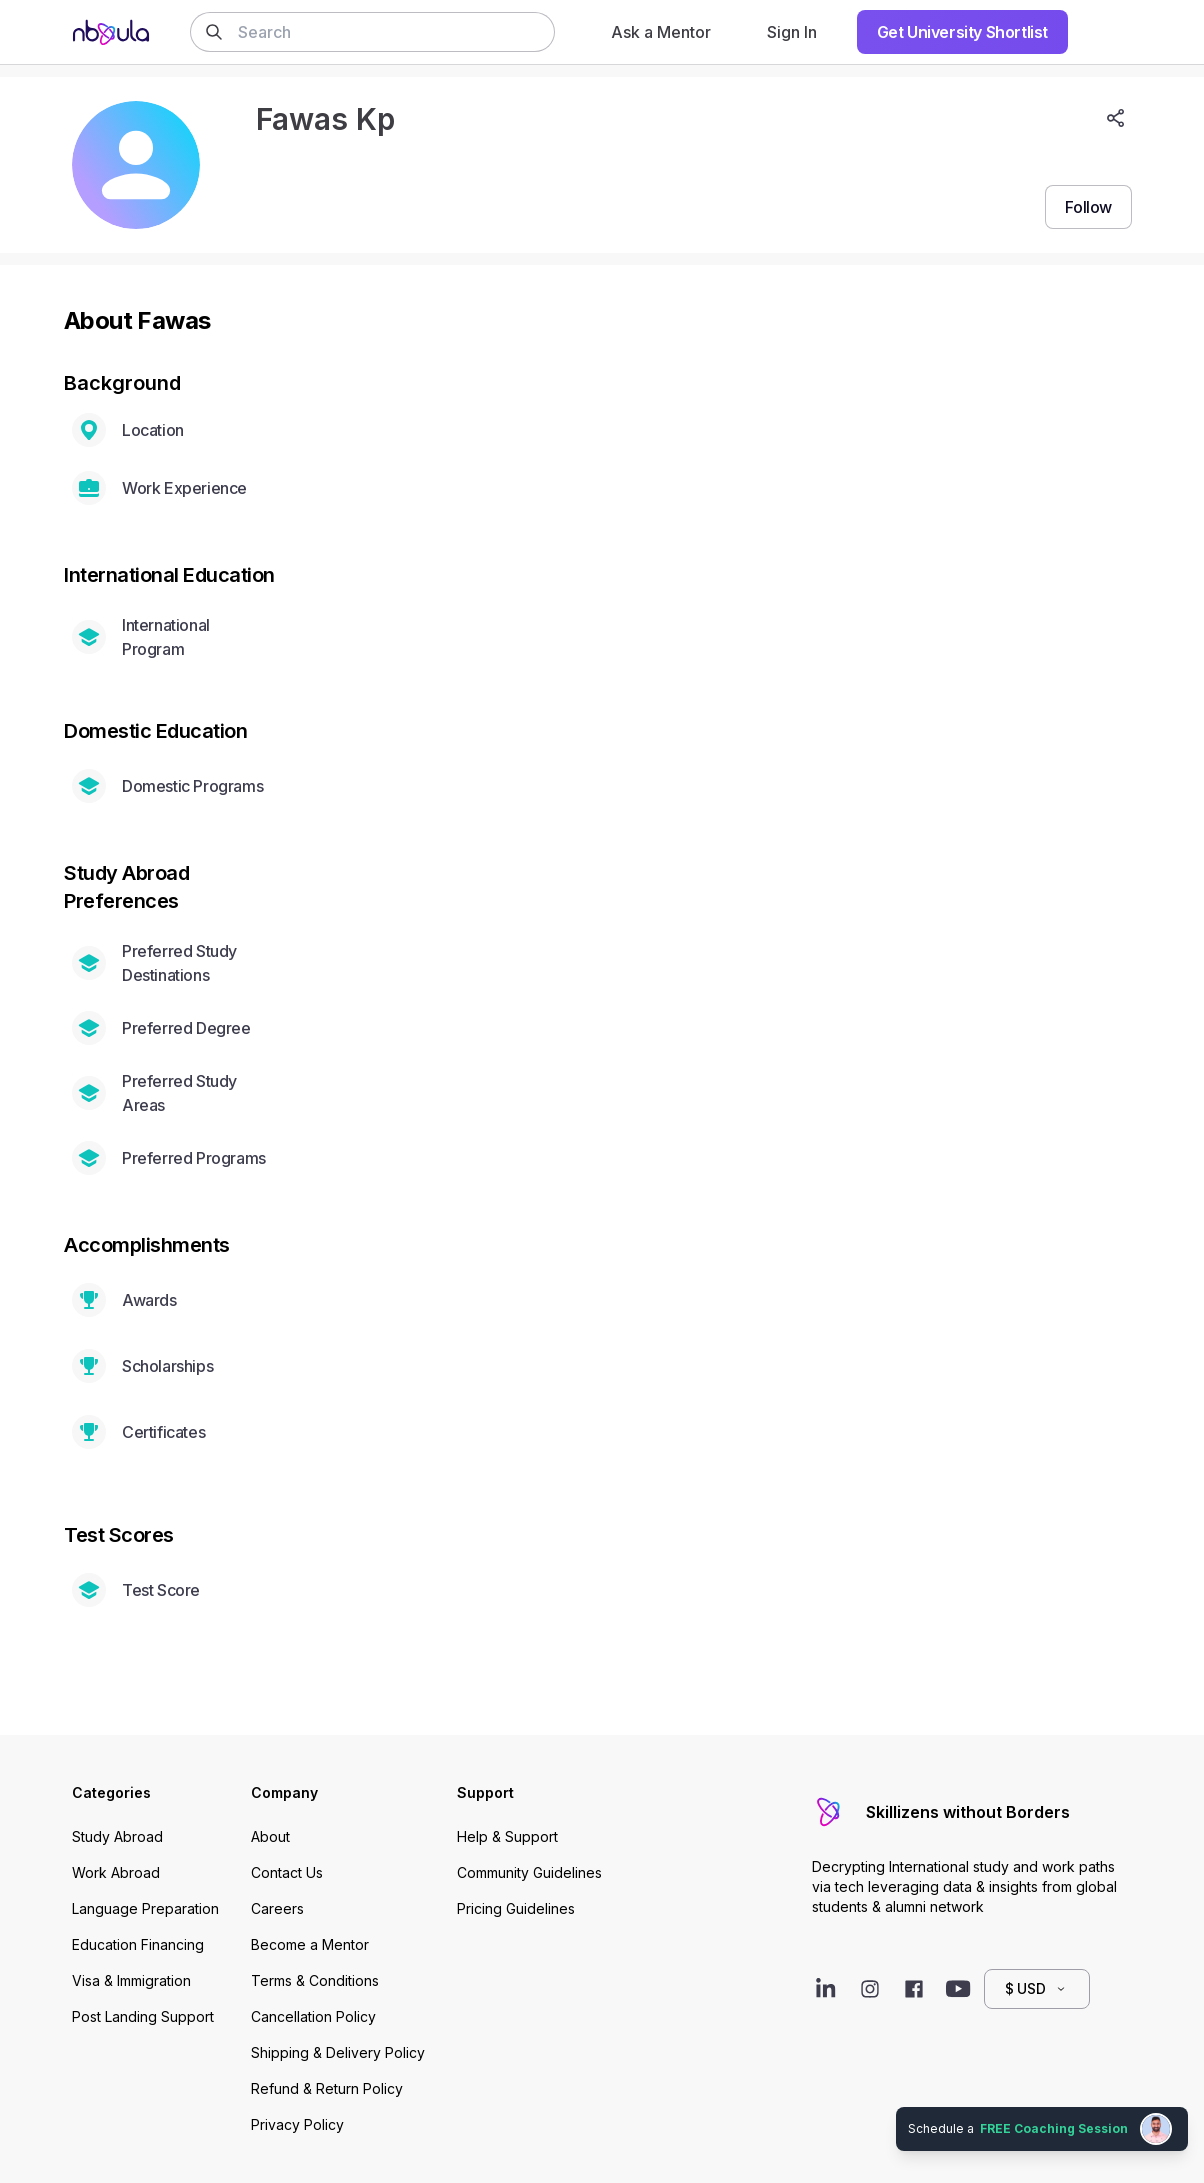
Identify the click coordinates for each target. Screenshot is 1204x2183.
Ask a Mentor (661, 32)
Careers (277, 1908)
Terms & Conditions (315, 1980)
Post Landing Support (143, 2016)
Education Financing (138, 1944)
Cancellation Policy (313, 2016)
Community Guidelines (529, 1872)
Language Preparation (145, 1908)
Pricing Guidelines (516, 1908)
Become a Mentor (310, 1944)
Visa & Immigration (131, 1980)
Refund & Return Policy (327, 2088)
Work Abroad (116, 1872)
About (270, 1836)
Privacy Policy (297, 2124)
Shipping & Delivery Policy (338, 2052)
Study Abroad (117, 1836)
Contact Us (287, 1872)
